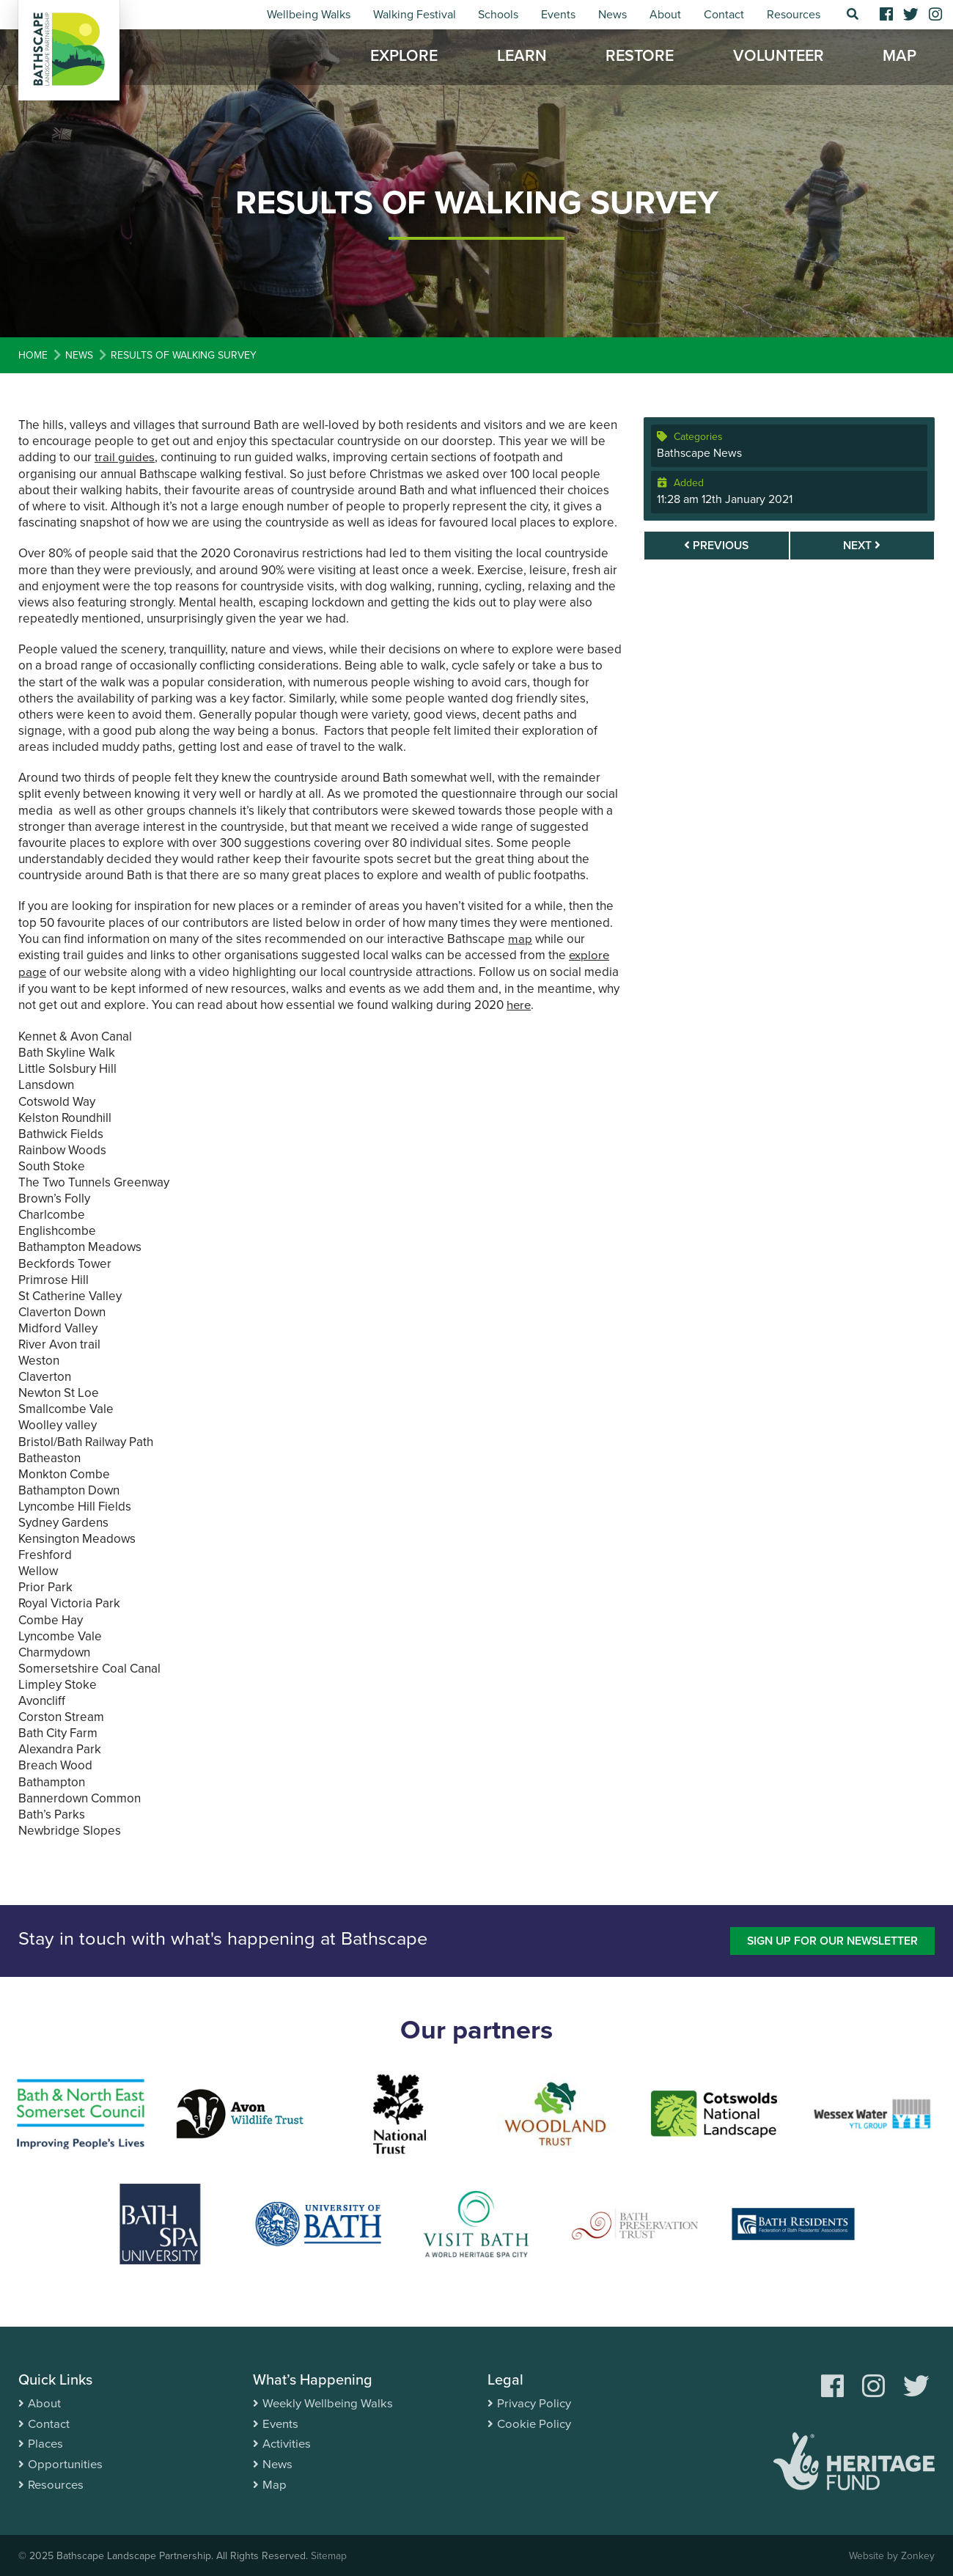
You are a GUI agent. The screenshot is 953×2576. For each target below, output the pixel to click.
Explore (404, 58)
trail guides (125, 457)
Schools (498, 14)
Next (861, 546)
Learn (522, 58)
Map (899, 58)
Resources (793, 14)
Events (558, 14)
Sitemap (329, 2554)
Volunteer (778, 58)
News (612, 14)
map (520, 938)
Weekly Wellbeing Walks (329, 2401)
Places (46, 2440)
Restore (640, 58)
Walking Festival (414, 14)
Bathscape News (699, 453)
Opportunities (65, 2460)
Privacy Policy (534, 2401)
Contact (724, 14)
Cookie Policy (534, 2421)
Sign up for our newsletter (830, 1938)
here (519, 1002)
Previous (716, 546)
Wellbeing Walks (308, 14)
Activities (287, 2440)
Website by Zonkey (891, 2554)
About (665, 14)
